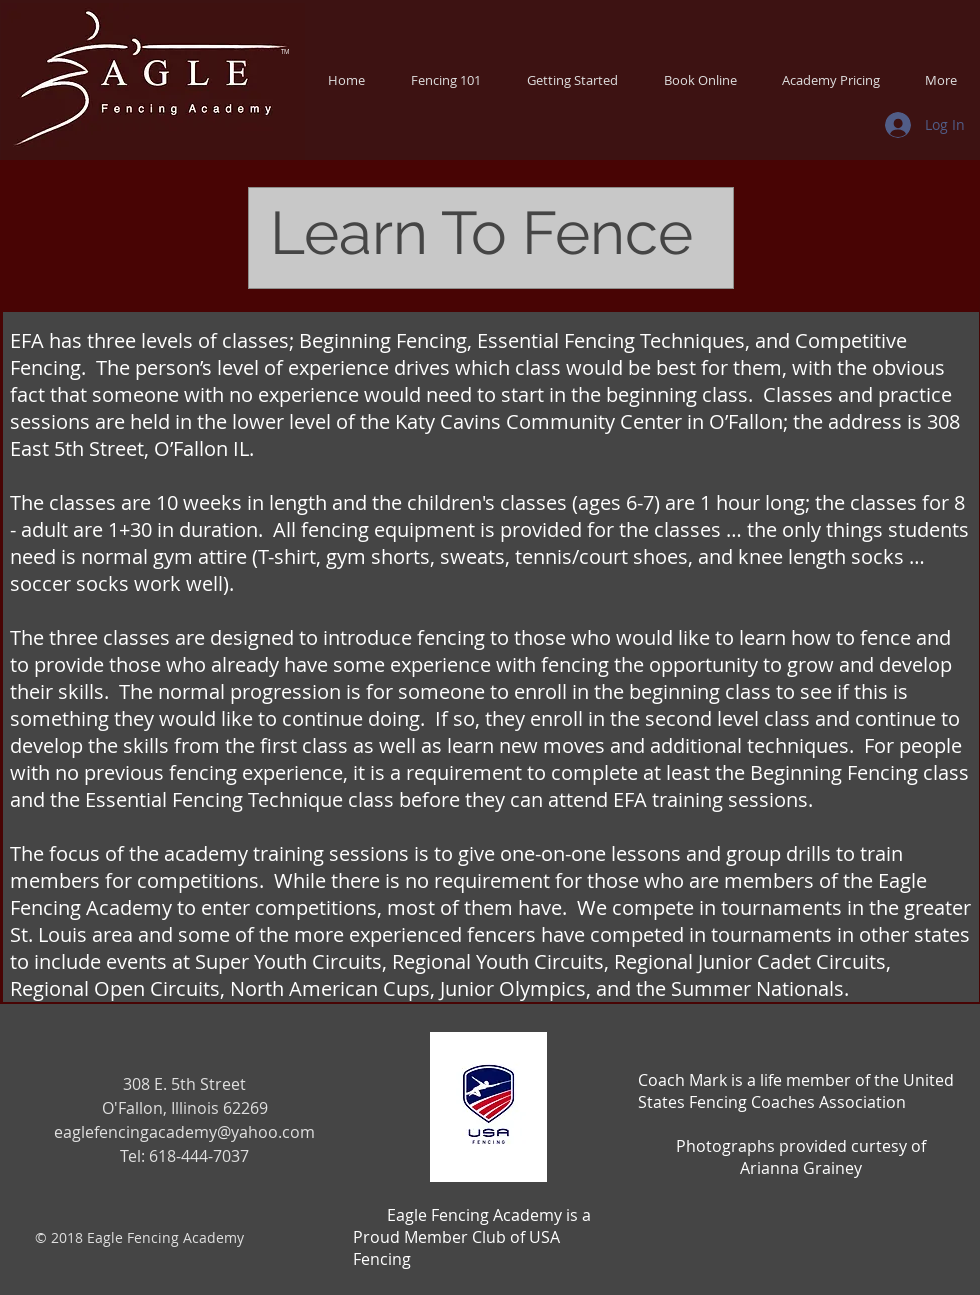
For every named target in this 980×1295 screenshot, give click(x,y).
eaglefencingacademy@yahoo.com (184, 1132)
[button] (446, 80)
